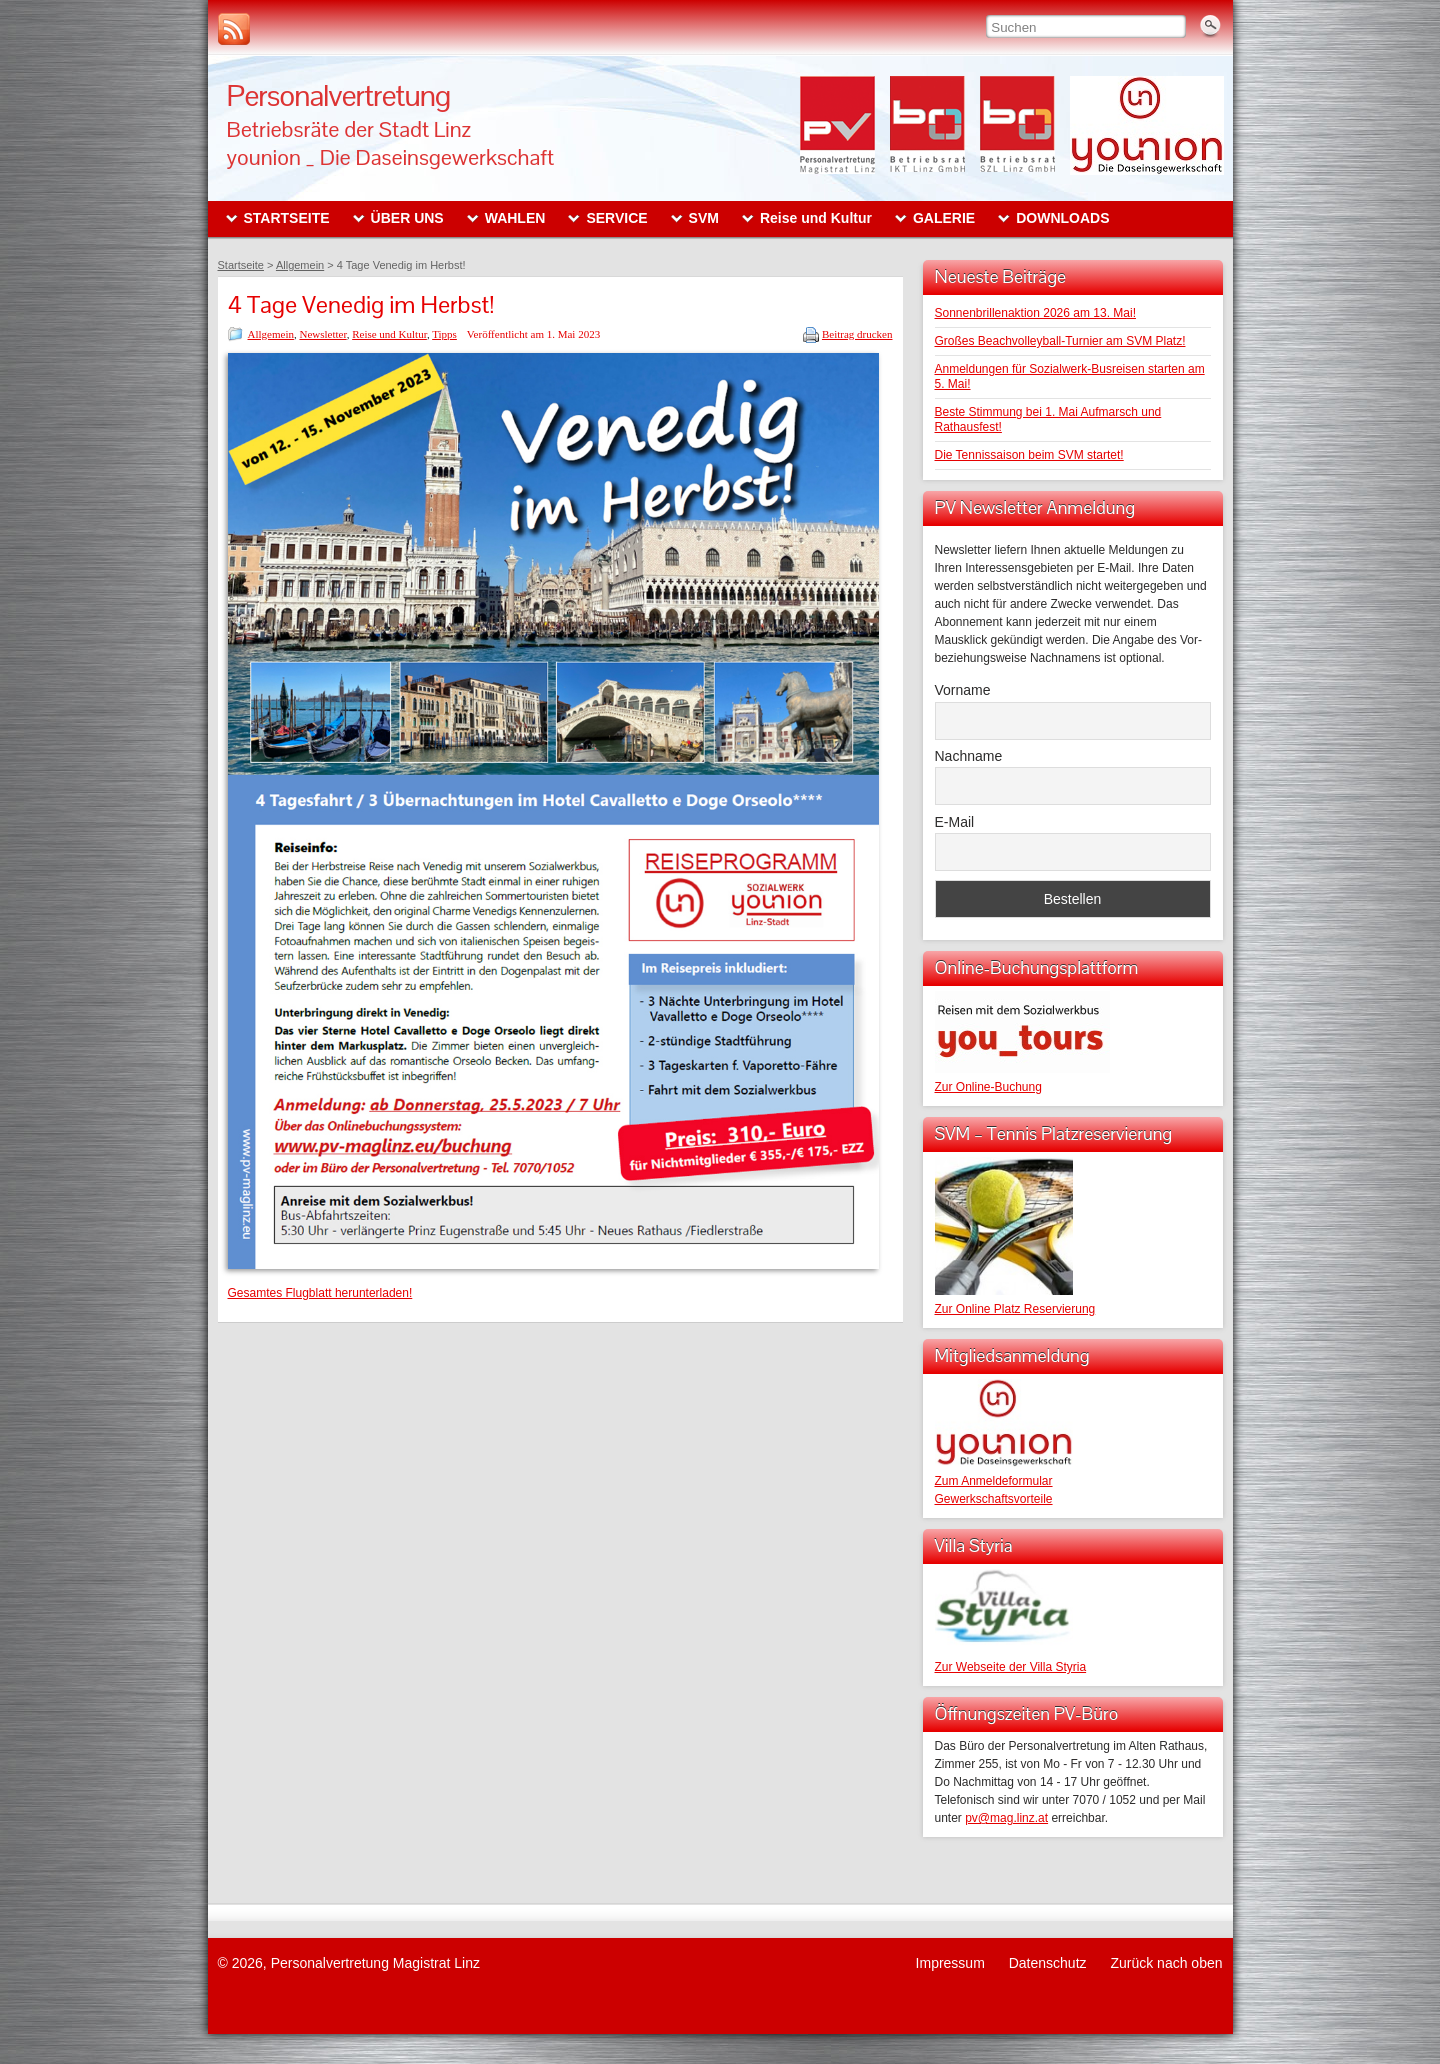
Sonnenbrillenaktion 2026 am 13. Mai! (1035, 313)
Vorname (963, 690)
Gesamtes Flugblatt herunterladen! (320, 1293)
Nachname (969, 756)
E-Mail (955, 822)
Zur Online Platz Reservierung (1015, 1309)
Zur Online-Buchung (988, 1087)
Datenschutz (1048, 1963)
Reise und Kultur (389, 334)
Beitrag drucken (857, 334)
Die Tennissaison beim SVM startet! (1029, 455)
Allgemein (271, 334)
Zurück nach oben (1166, 1963)
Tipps (444, 334)
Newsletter (322, 334)
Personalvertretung (339, 95)
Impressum (950, 1963)
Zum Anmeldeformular (994, 1481)
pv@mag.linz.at (1006, 1818)
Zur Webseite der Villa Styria (1011, 1667)
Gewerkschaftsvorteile (994, 1499)
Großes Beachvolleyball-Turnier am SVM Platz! (1060, 341)
